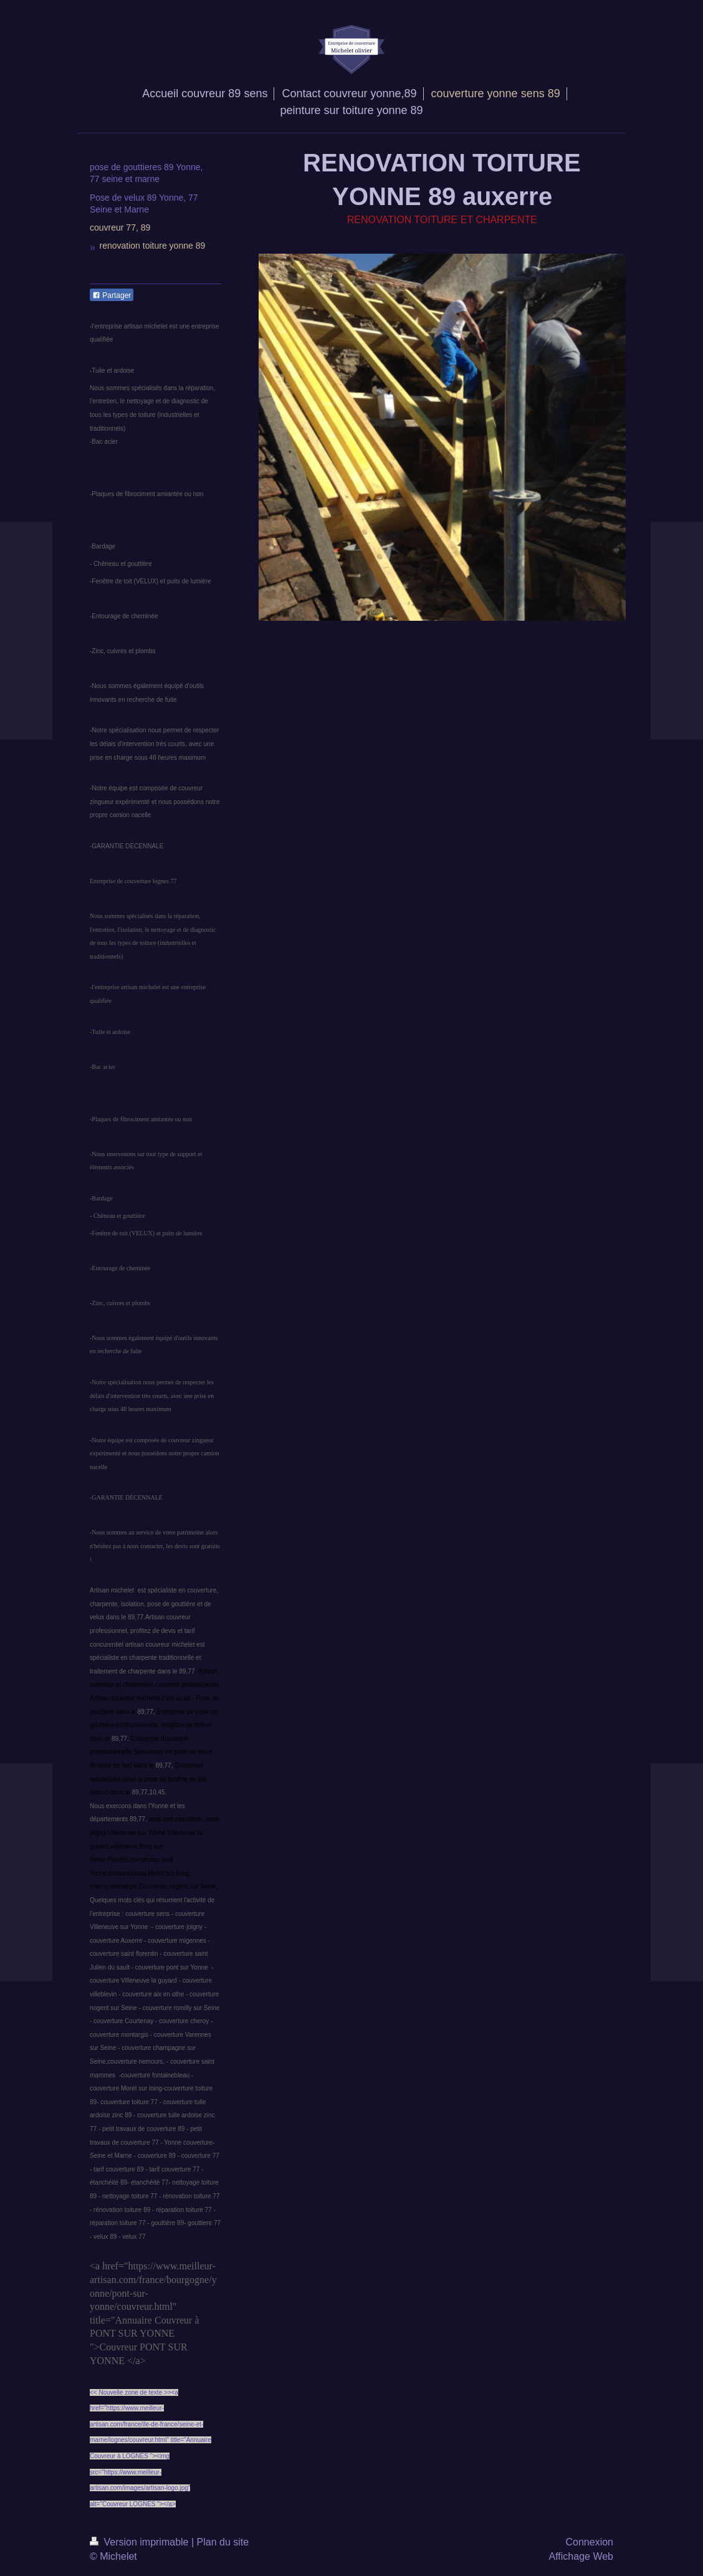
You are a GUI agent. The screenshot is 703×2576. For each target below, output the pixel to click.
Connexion (590, 2542)
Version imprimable (140, 2542)
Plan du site (223, 2542)
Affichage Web (581, 2556)
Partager (111, 295)
